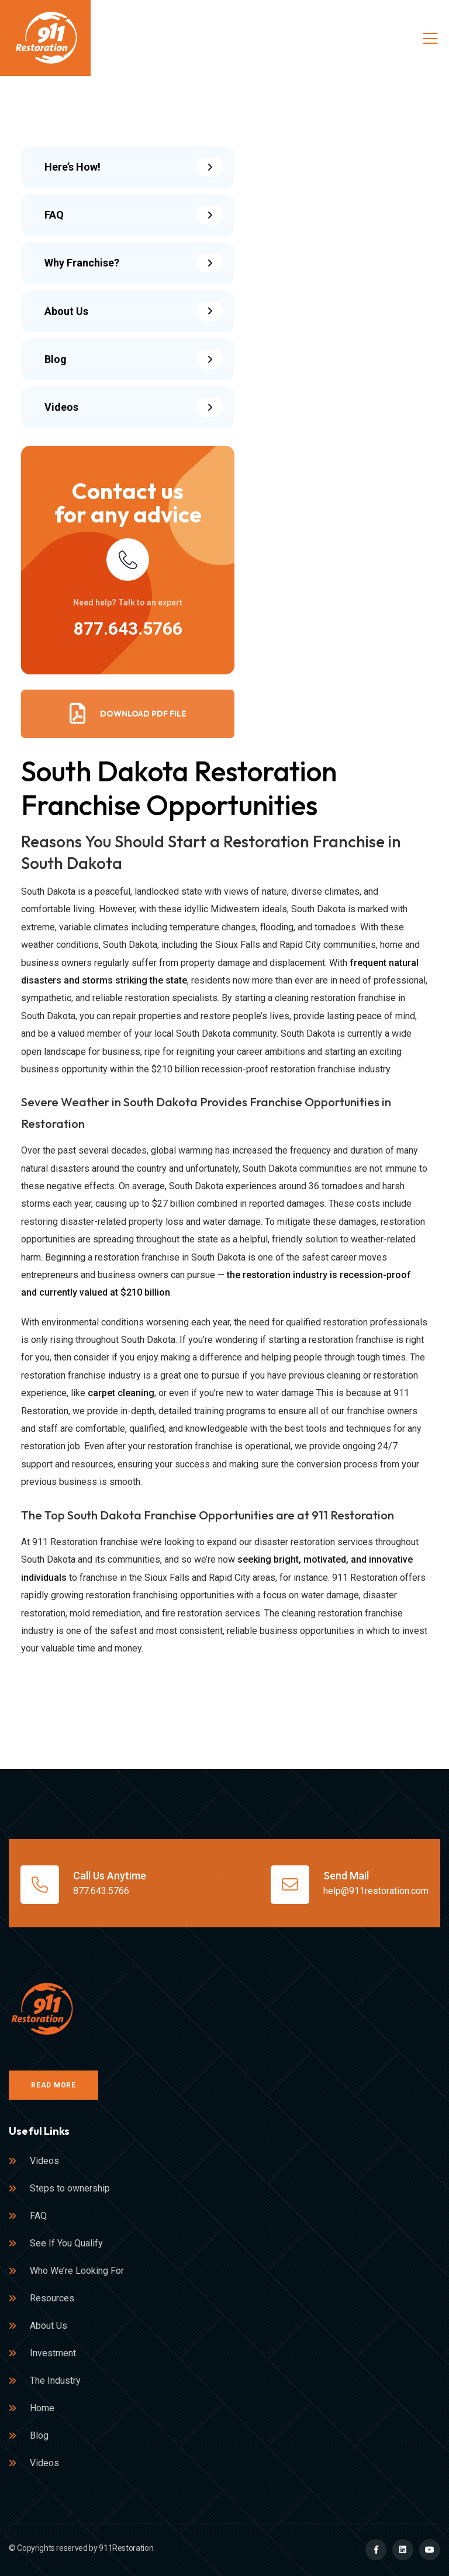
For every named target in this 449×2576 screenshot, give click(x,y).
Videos (44, 2160)
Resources (52, 2298)
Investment (53, 2353)
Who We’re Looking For (77, 2270)
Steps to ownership (70, 2188)
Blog (39, 2435)
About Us (48, 2325)
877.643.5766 (128, 628)
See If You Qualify (66, 2243)
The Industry (55, 2380)
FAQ (38, 2215)
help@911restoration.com (376, 1890)
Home (42, 2408)
